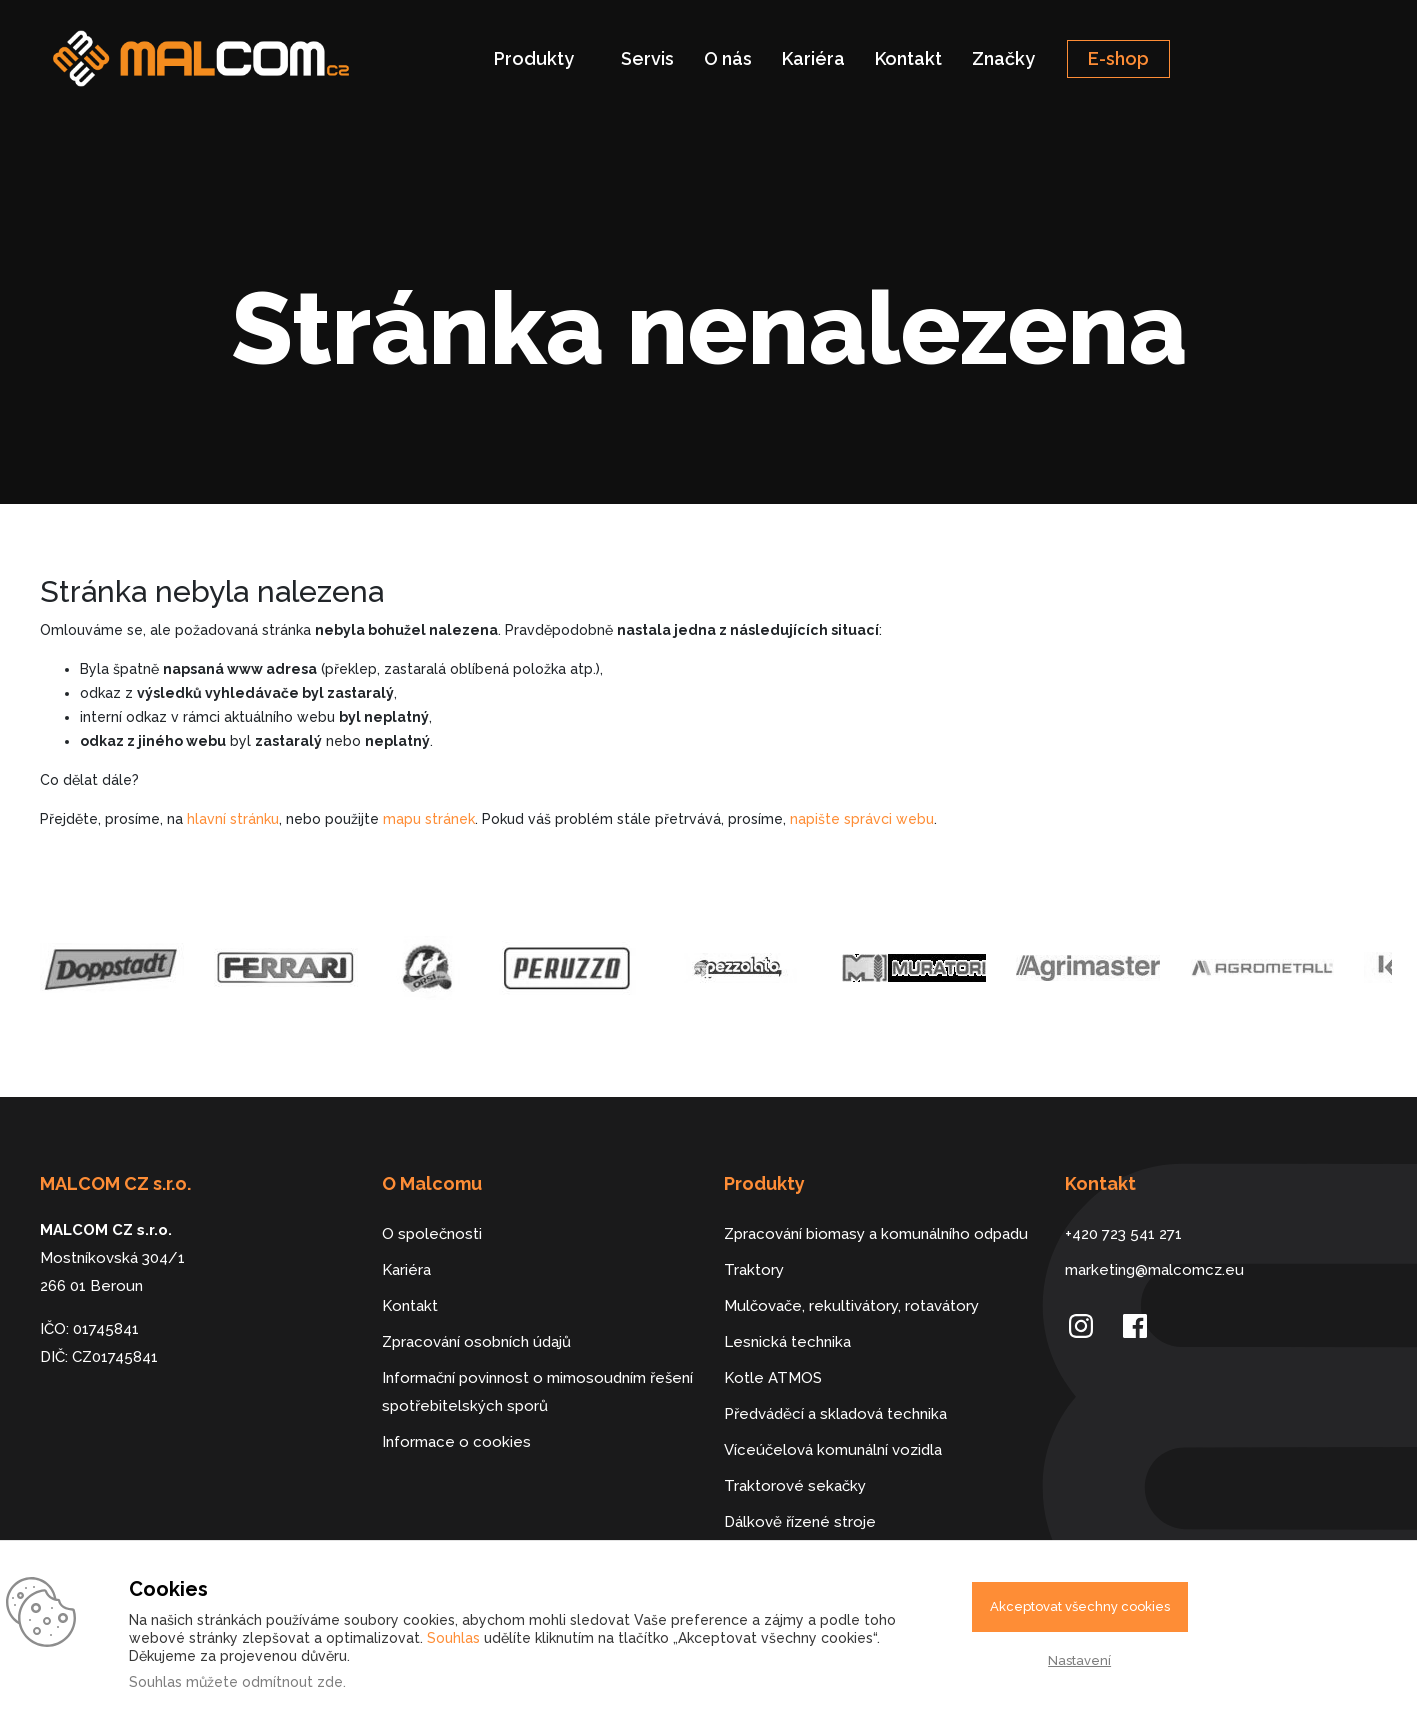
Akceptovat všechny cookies (1080, 1606)
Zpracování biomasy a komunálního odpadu (876, 1234)
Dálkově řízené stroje (800, 1522)
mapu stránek (429, 819)
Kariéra (813, 58)
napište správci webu (862, 819)
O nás (728, 58)
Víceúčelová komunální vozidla (833, 1450)
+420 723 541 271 (1123, 1234)
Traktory (754, 1270)
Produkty (534, 58)
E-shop (1118, 58)
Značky (1003, 58)
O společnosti (432, 1234)
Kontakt (908, 58)
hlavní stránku (233, 819)
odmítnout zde (292, 1682)
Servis (647, 58)
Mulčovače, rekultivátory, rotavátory (851, 1306)
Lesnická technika (787, 1342)
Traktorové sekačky (795, 1486)
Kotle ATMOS (773, 1378)
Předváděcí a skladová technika (835, 1414)
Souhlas (453, 1638)
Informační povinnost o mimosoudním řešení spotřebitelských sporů (537, 1392)
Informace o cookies (456, 1442)
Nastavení (1079, 1660)
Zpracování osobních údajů (476, 1342)
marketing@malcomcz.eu (1154, 1270)
